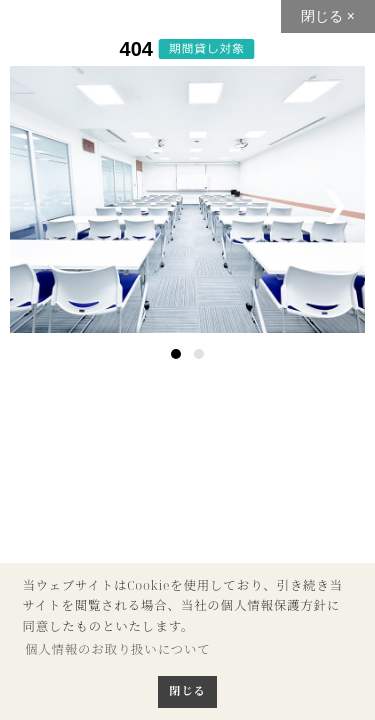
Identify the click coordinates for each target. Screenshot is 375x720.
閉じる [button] (187, 690)
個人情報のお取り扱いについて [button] (118, 649)
